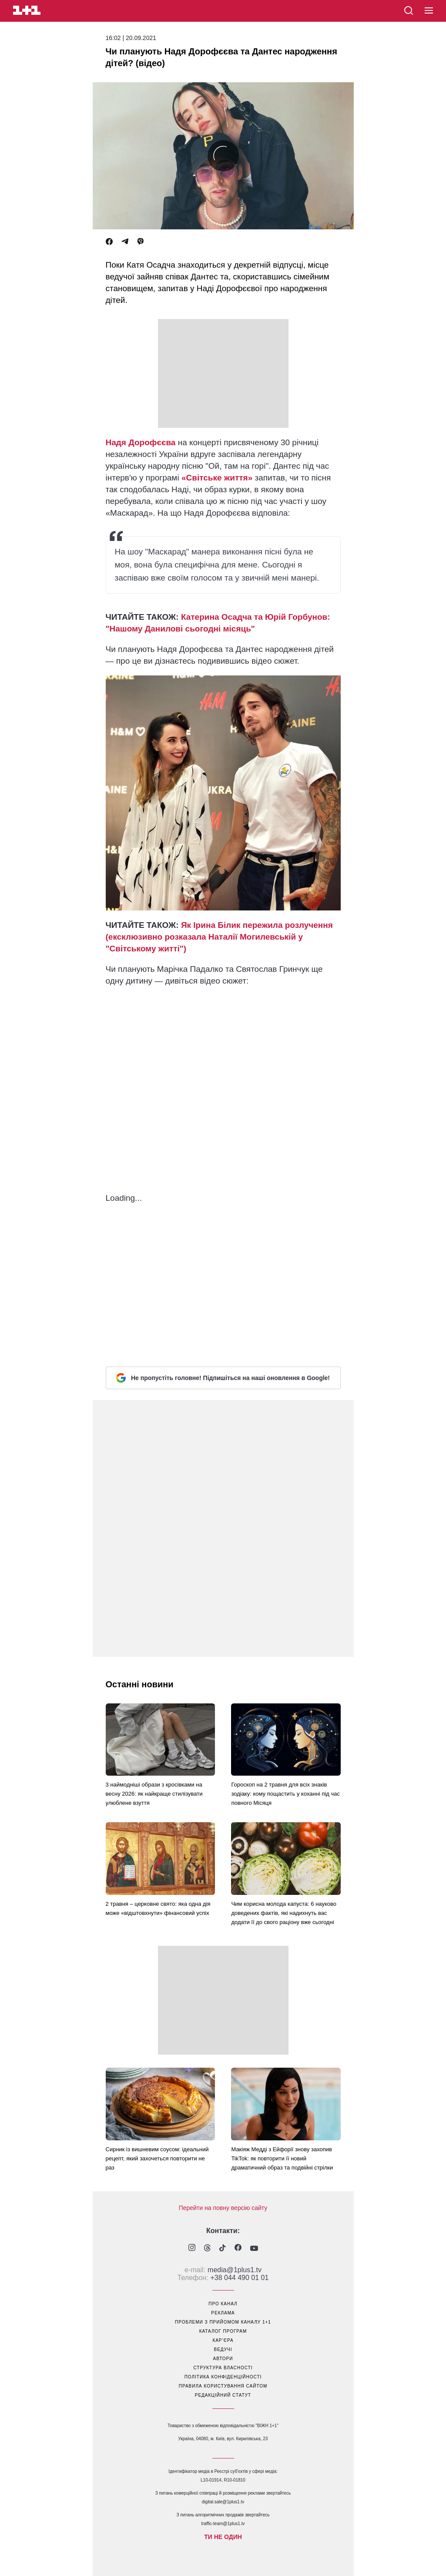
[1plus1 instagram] (191, 2248)
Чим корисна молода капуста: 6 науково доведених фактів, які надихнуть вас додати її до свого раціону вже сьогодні (283, 1913)
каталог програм (223, 2331)
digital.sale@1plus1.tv (223, 2501)
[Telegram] (124, 241)
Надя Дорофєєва (141, 442)
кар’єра (222, 2340)
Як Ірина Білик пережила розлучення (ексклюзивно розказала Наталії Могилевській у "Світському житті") (219, 936)
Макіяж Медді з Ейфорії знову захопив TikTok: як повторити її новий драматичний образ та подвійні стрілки (282, 2158)
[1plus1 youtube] (254, 2249)
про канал (222, 2303)
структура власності (222, 2367)
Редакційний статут (223, 2395)
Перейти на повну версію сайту (223, 2207)
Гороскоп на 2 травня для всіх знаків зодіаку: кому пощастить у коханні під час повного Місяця (285, 1793)
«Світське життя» (216, 477)
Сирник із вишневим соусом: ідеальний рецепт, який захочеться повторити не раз (157, 2158)
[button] (429, 10)
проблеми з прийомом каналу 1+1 (223, 2322)
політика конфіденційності (223, 2376)
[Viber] (140, 241)
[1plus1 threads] (207, 2248)
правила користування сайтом (223, 2386)
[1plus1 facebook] (238, 2248)
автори (223, 2358)
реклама (223, 2313)
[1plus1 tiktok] (222, 2248)
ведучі (223, 2349)
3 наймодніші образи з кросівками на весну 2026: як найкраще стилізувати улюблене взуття (154, 1793)
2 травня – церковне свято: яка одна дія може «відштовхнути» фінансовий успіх (158, 1908)
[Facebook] (109, 241)
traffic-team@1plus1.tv (223, 2523)
